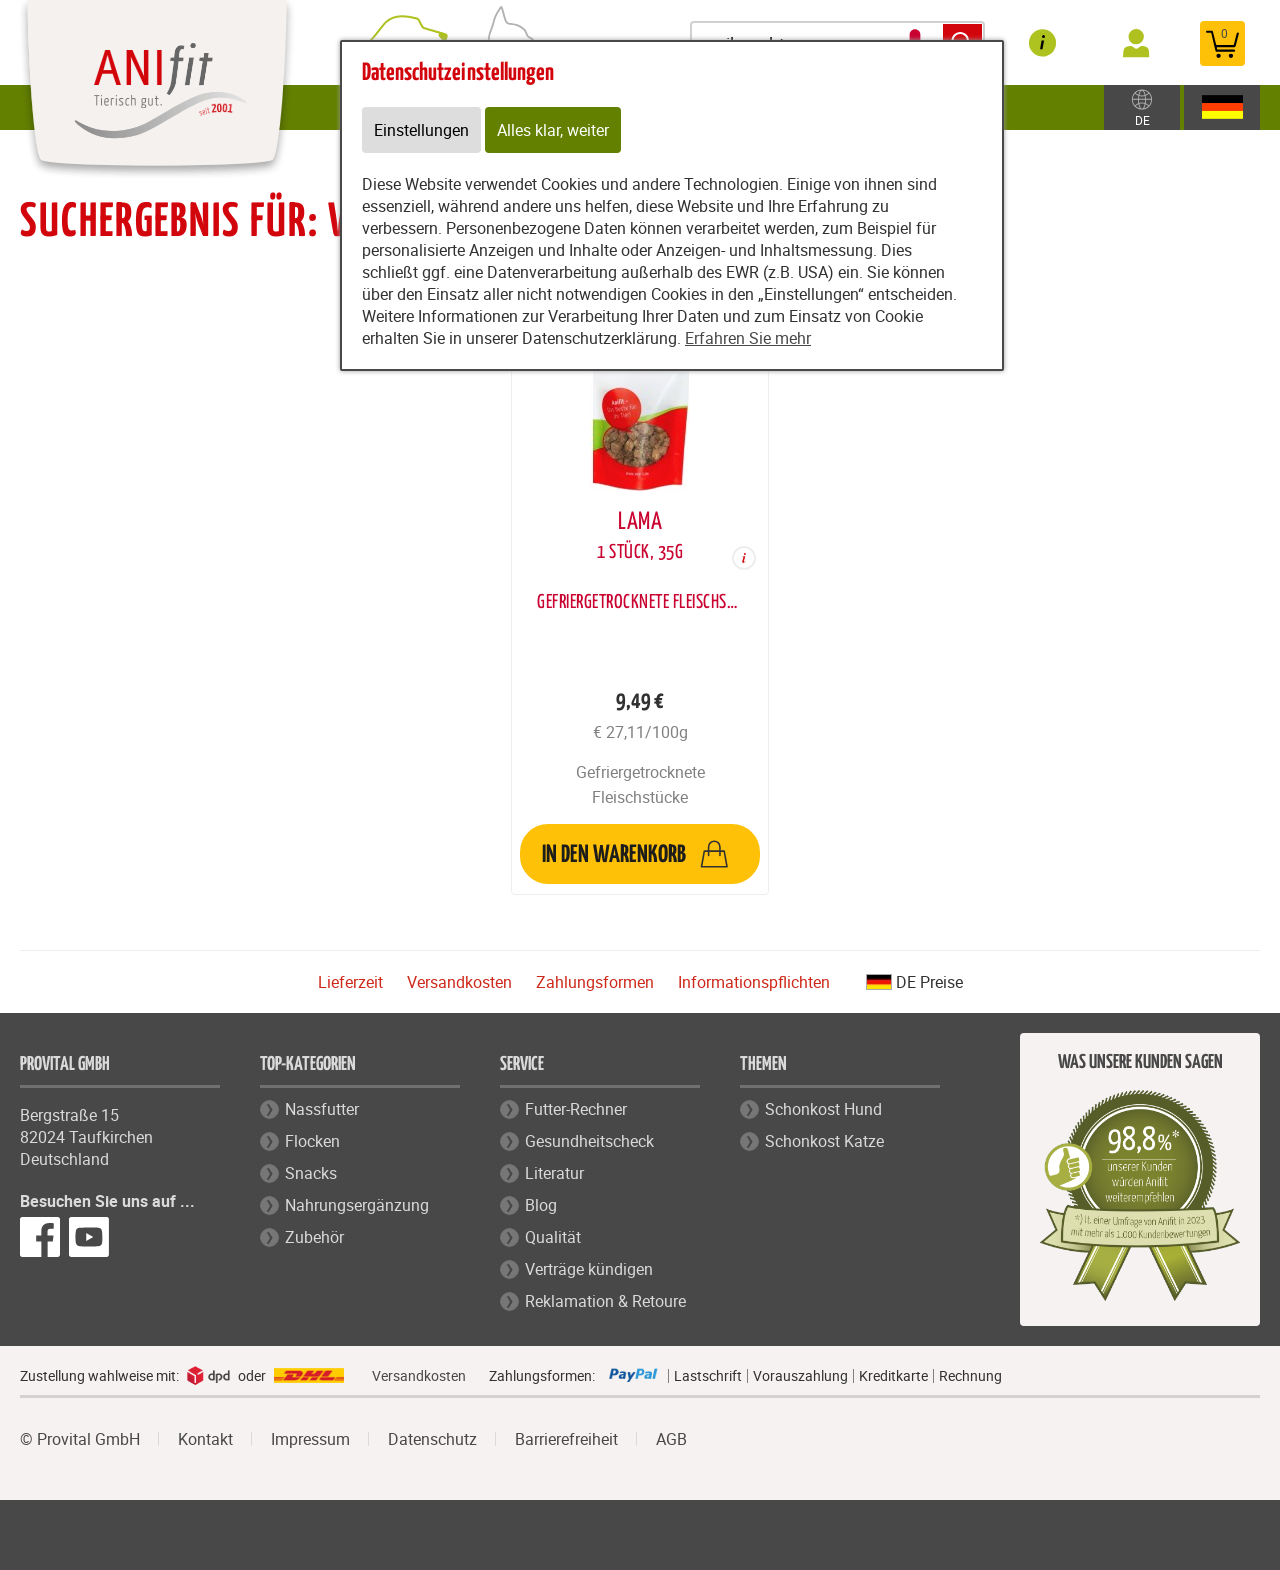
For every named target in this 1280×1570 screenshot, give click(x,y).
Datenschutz (432, 1439)
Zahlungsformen (595, 982)
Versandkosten (459, 982)
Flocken (312, 1141)
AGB (671, 1439)
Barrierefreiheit (566, 1439)
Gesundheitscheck (589, 1141)
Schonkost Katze (824, 1141)
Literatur (554, 1173)
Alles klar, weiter (553, 130)
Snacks (311, 1173)
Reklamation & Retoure (605, 1301)
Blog (541, 1205)
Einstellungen (421, 130)
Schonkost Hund (823, 1109)
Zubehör (314, 1237)
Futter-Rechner (576, 1109)
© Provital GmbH (80, 1439)
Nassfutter (322, 1109)
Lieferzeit (350, 982)
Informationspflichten (754, 982)
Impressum (310, 1439)
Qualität (553, 1237)
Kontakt (205, 1439)
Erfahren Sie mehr (748, 338)
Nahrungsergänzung (357, 1205)
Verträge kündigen (589, 1269)
